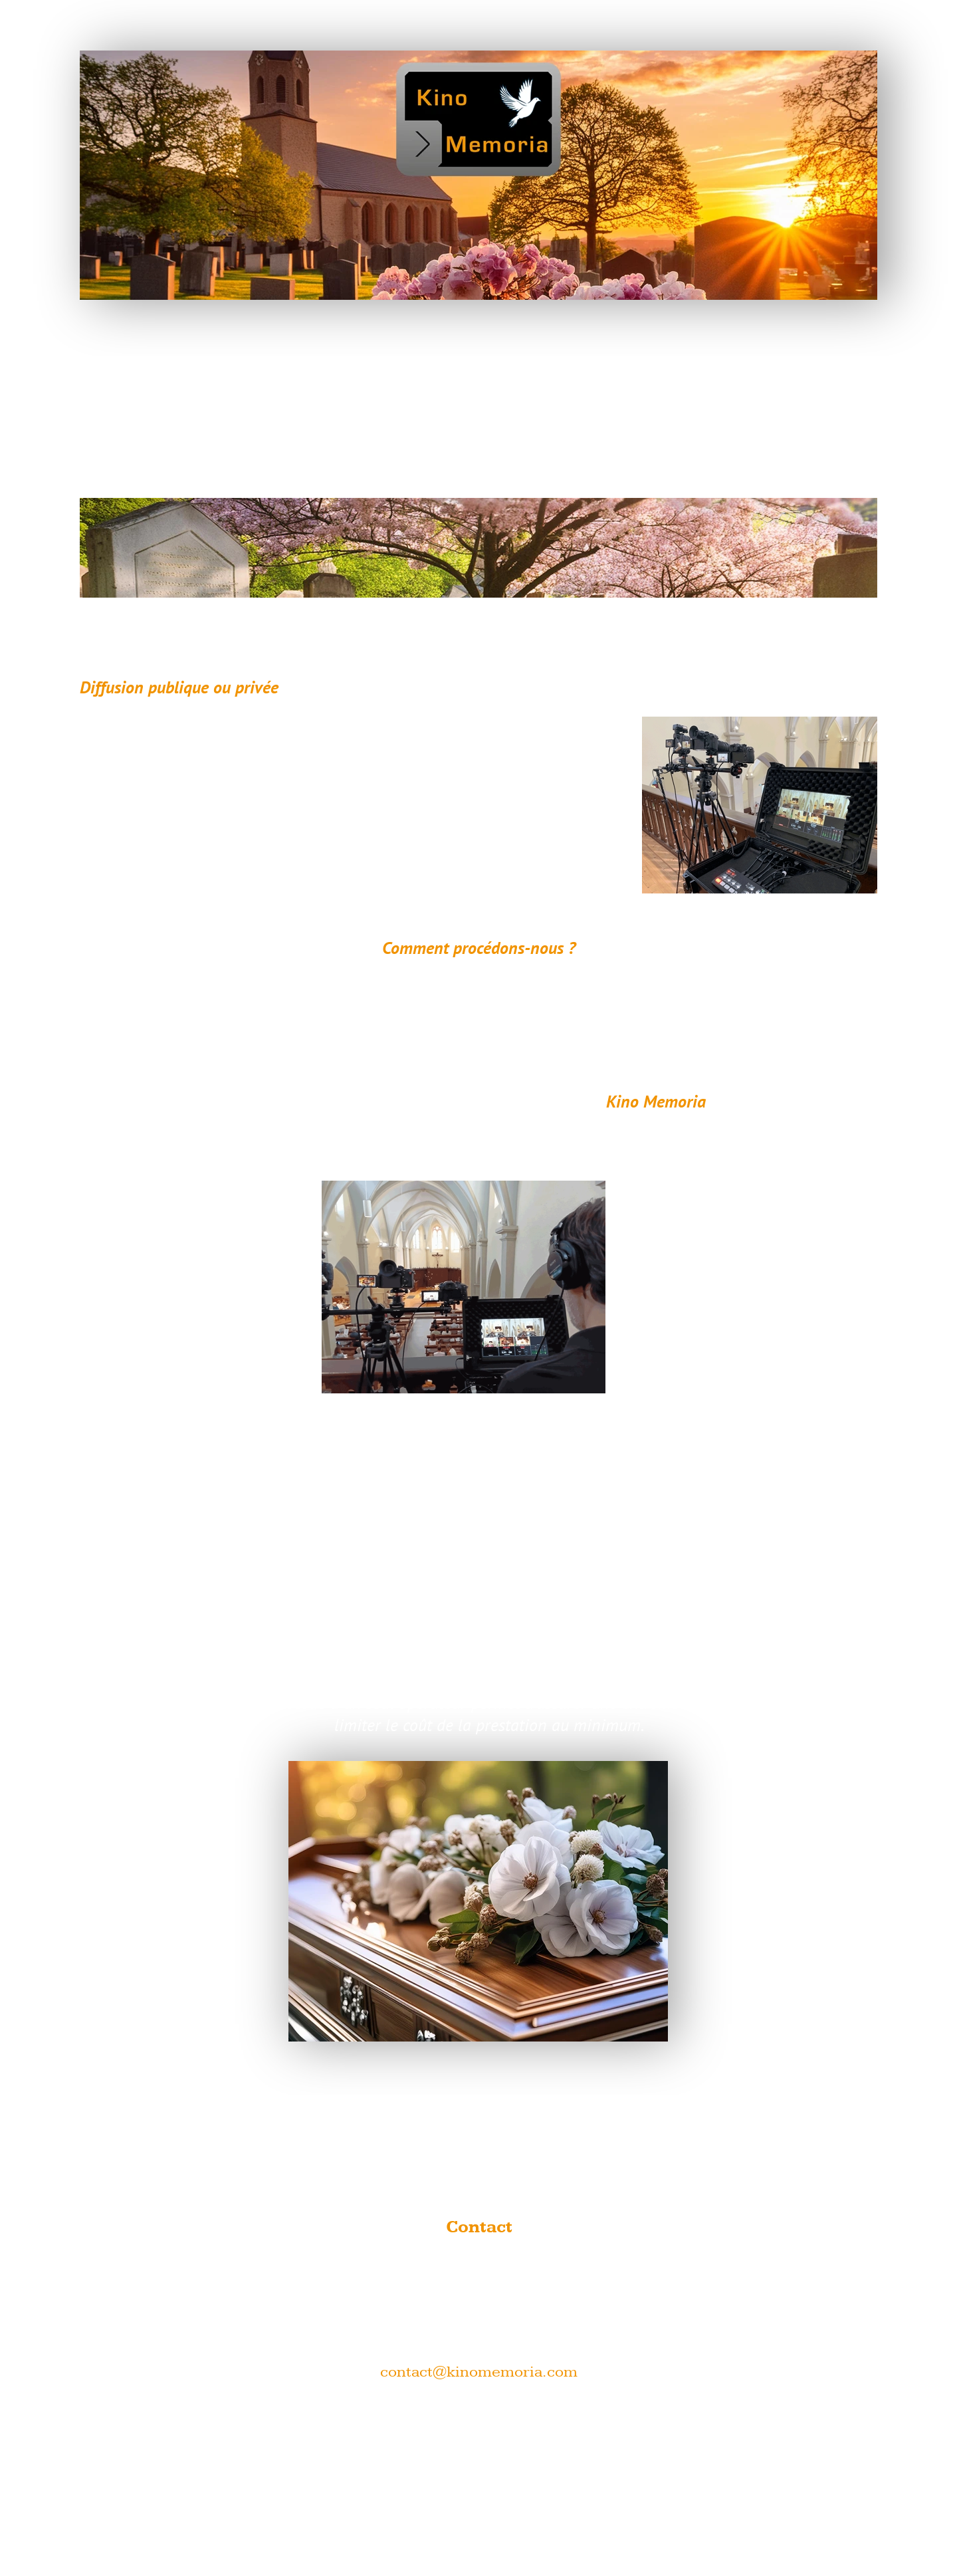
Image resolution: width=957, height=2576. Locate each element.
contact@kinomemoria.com (479, 2372)
